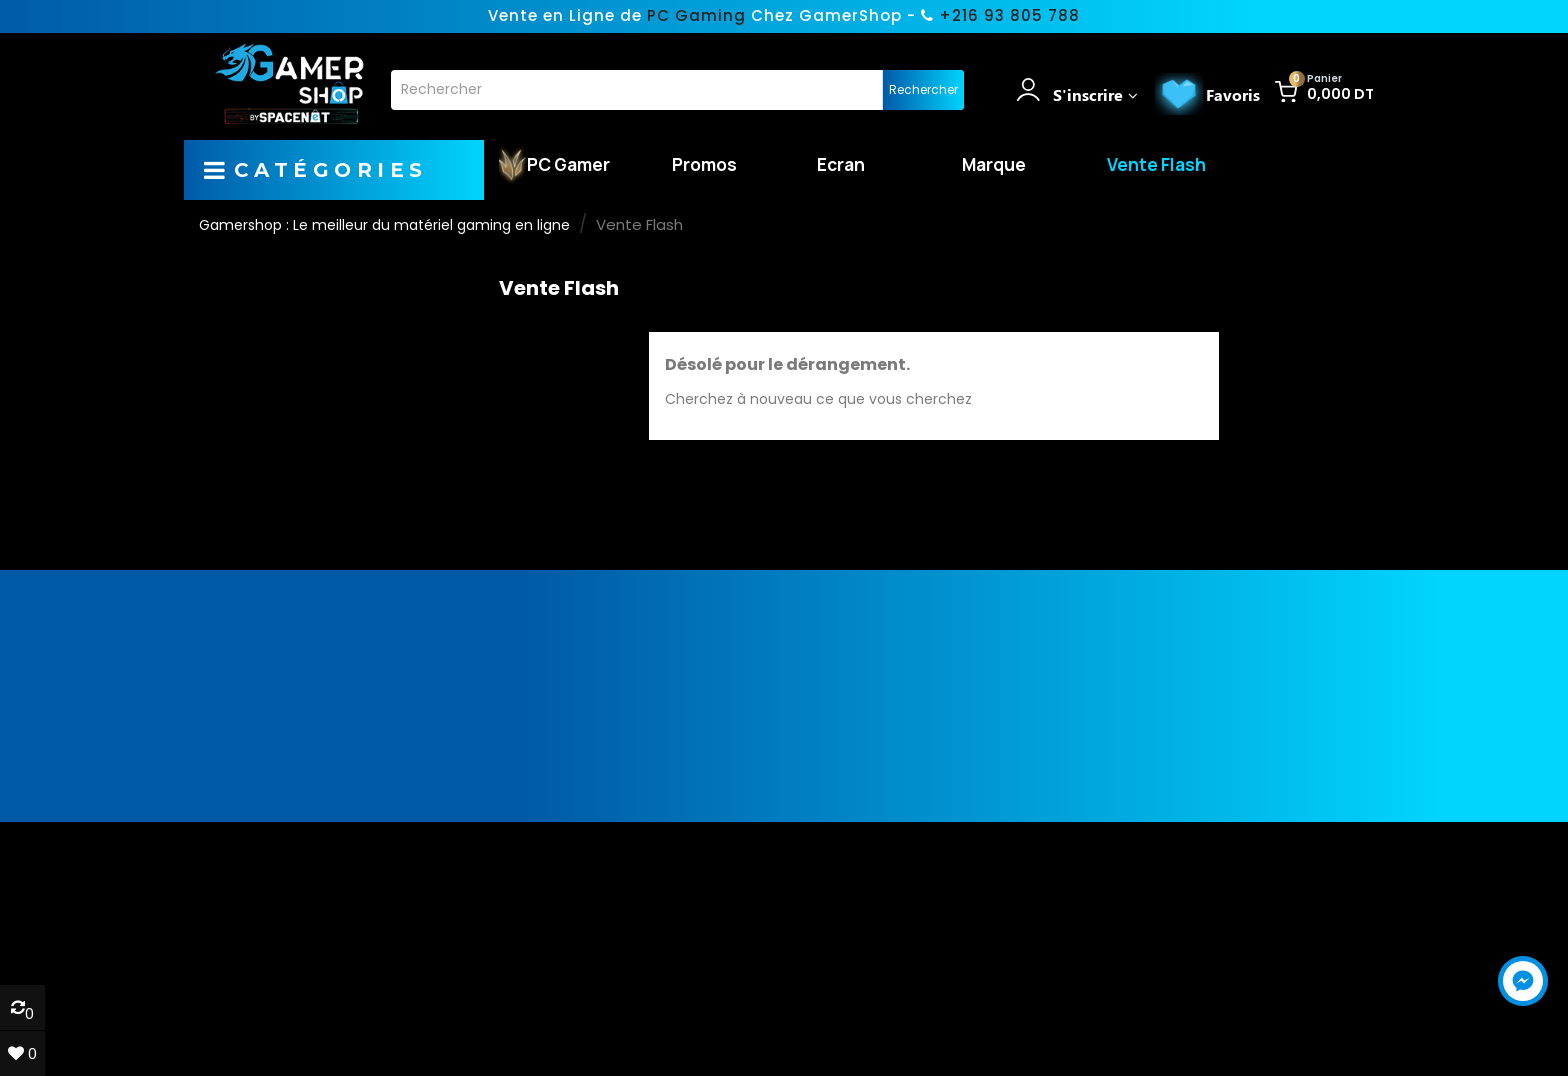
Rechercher (923, 89)
